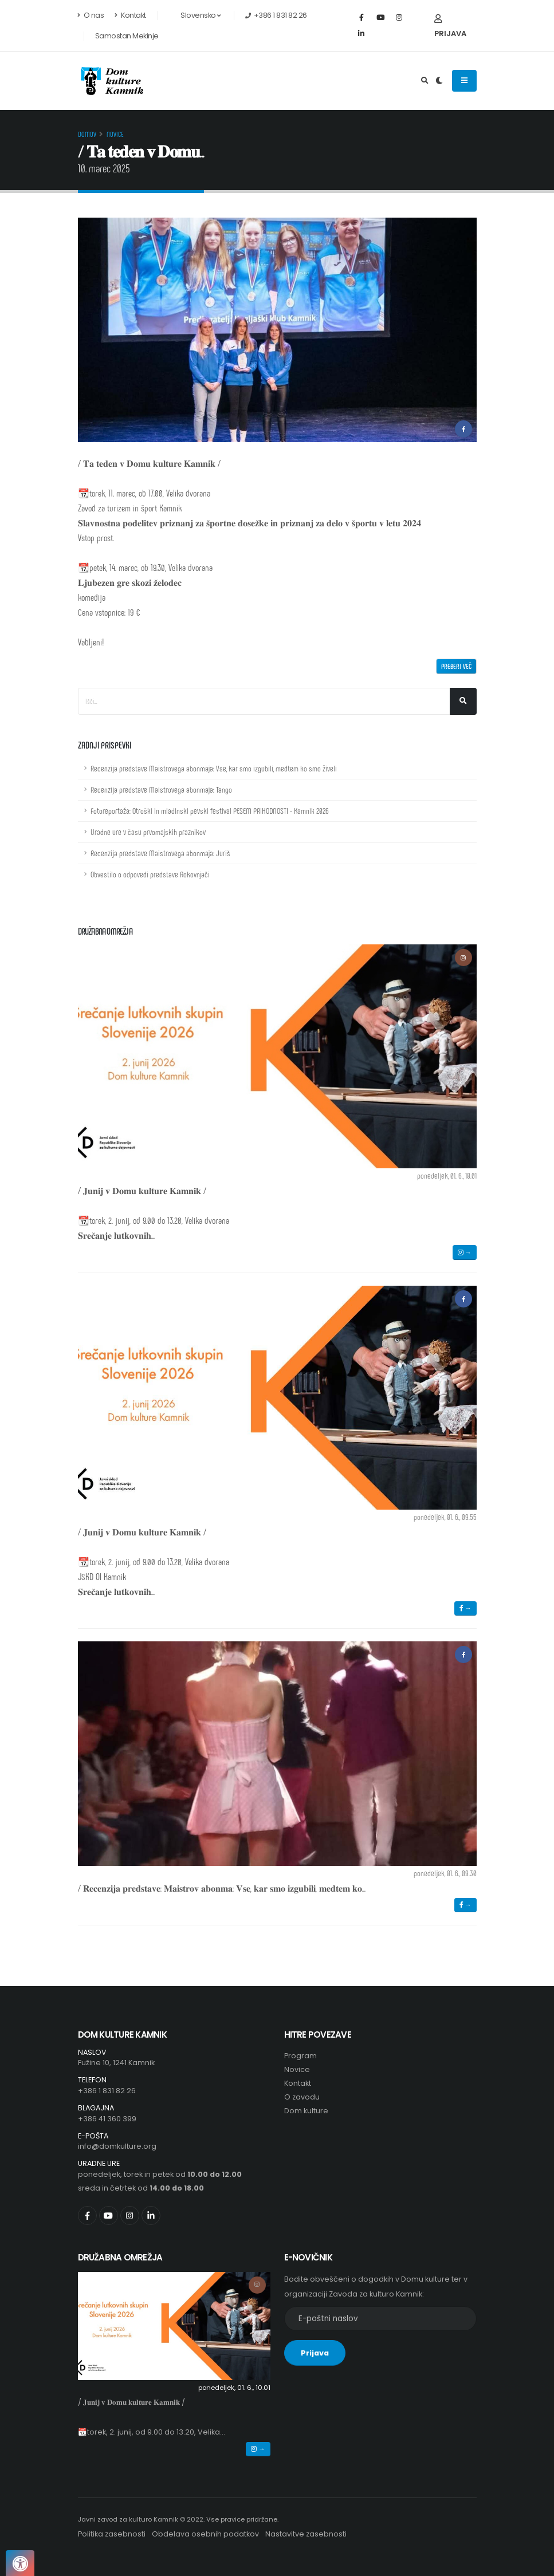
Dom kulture (306, 2111)
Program (300, 2056)
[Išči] (463, 701)
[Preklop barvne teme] (439, 80)
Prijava (450, 26)
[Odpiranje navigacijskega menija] (464, 81)
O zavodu (302, 2097)
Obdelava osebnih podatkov (205, 2534)
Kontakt (130, 15)
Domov (87, 134)
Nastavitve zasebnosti (306, 2534)
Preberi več (456, 666)
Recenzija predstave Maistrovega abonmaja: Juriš (160, 853)
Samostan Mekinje (127, 36)
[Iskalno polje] (264, 701)
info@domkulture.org (117, 2146)
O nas (91, 15)
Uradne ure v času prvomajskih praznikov (148, 832)
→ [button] (464, 1252)
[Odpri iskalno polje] (425, 80)
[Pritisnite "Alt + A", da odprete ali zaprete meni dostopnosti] (20, 2563)
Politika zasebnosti (112, 2534)
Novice (115, 134)
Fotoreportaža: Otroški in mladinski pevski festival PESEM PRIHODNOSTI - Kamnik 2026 (210, 811)
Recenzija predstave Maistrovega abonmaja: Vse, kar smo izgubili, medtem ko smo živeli (214, 768)
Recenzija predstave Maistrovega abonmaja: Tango (161, 789)
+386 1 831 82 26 (107, 2091)
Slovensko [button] (195, 15)
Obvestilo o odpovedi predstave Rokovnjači (150, 874)
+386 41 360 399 (107, 2119)
